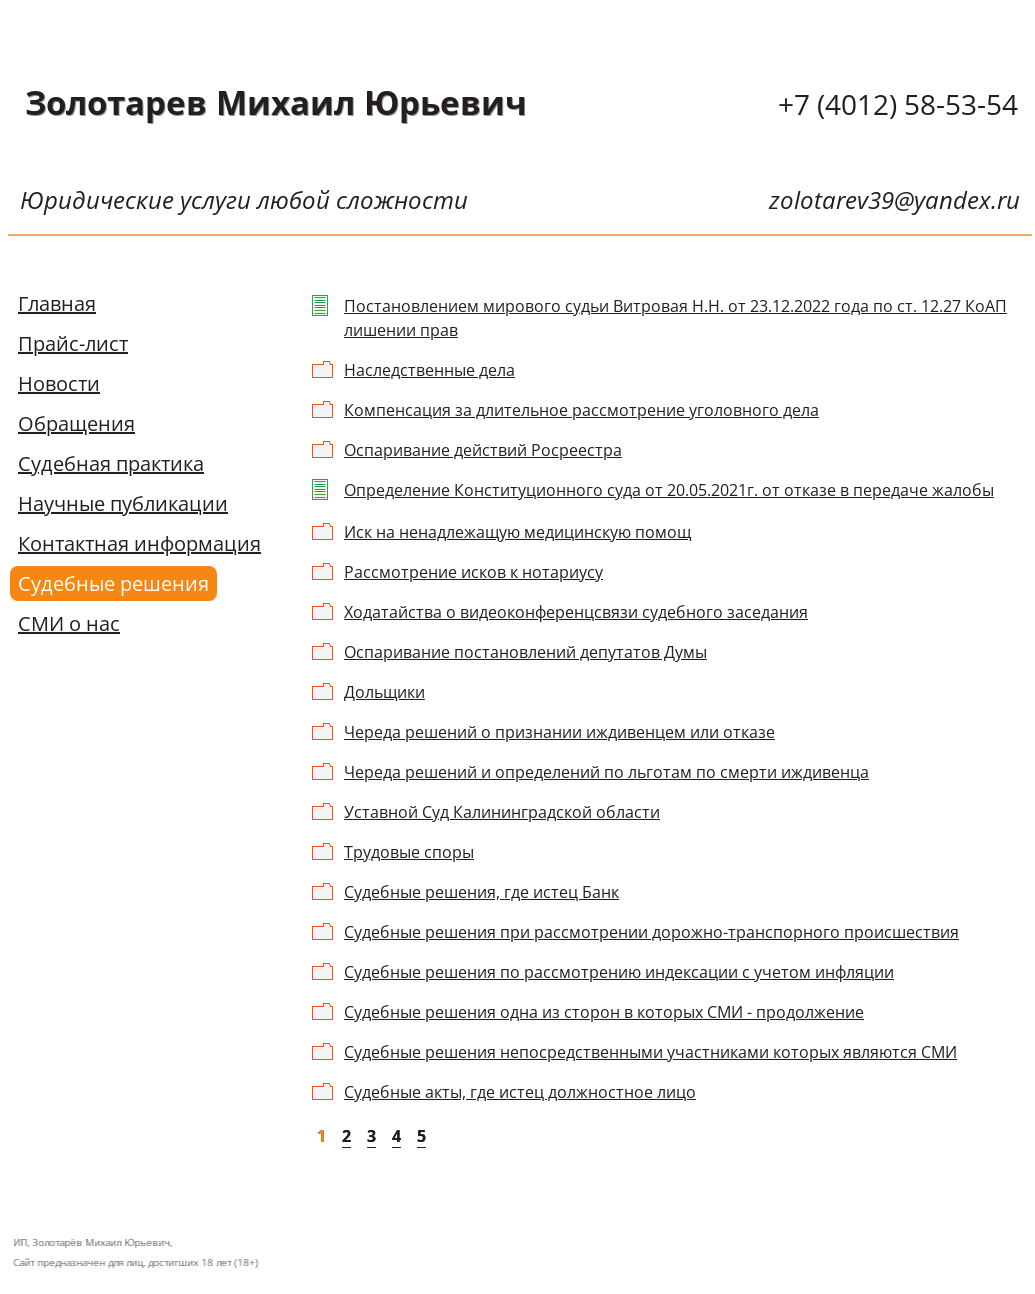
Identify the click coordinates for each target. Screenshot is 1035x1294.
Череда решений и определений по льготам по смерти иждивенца (606, 772)
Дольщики (384, 692)
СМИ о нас (69, 623)
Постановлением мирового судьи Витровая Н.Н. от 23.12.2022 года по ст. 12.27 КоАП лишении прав (675, 318)
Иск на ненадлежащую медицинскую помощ (517, 532)
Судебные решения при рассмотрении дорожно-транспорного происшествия (651, 932)
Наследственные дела (429, 370)
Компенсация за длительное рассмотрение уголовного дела (581, 410)
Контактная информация (139, 543)
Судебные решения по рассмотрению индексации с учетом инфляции (619, 972)
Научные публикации (123, 503)
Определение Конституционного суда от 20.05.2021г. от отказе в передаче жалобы (669, 490)
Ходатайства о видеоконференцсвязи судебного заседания (576, 612)
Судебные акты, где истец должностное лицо (520, 1092)
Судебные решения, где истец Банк (481, 892)
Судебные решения (113, 583)
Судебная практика (111, 463)
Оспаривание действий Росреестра (483, 450)
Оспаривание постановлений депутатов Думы (525, 652)
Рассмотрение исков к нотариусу (473, 572)
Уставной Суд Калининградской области (502, 812)
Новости (59, 383)
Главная (57, 303)
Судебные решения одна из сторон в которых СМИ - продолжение (604, 1012)
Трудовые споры (409, 852)
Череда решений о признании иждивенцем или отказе (559, 732)
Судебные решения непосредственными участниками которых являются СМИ (650, 1052)
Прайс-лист (73, 343)
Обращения (76, 423)
